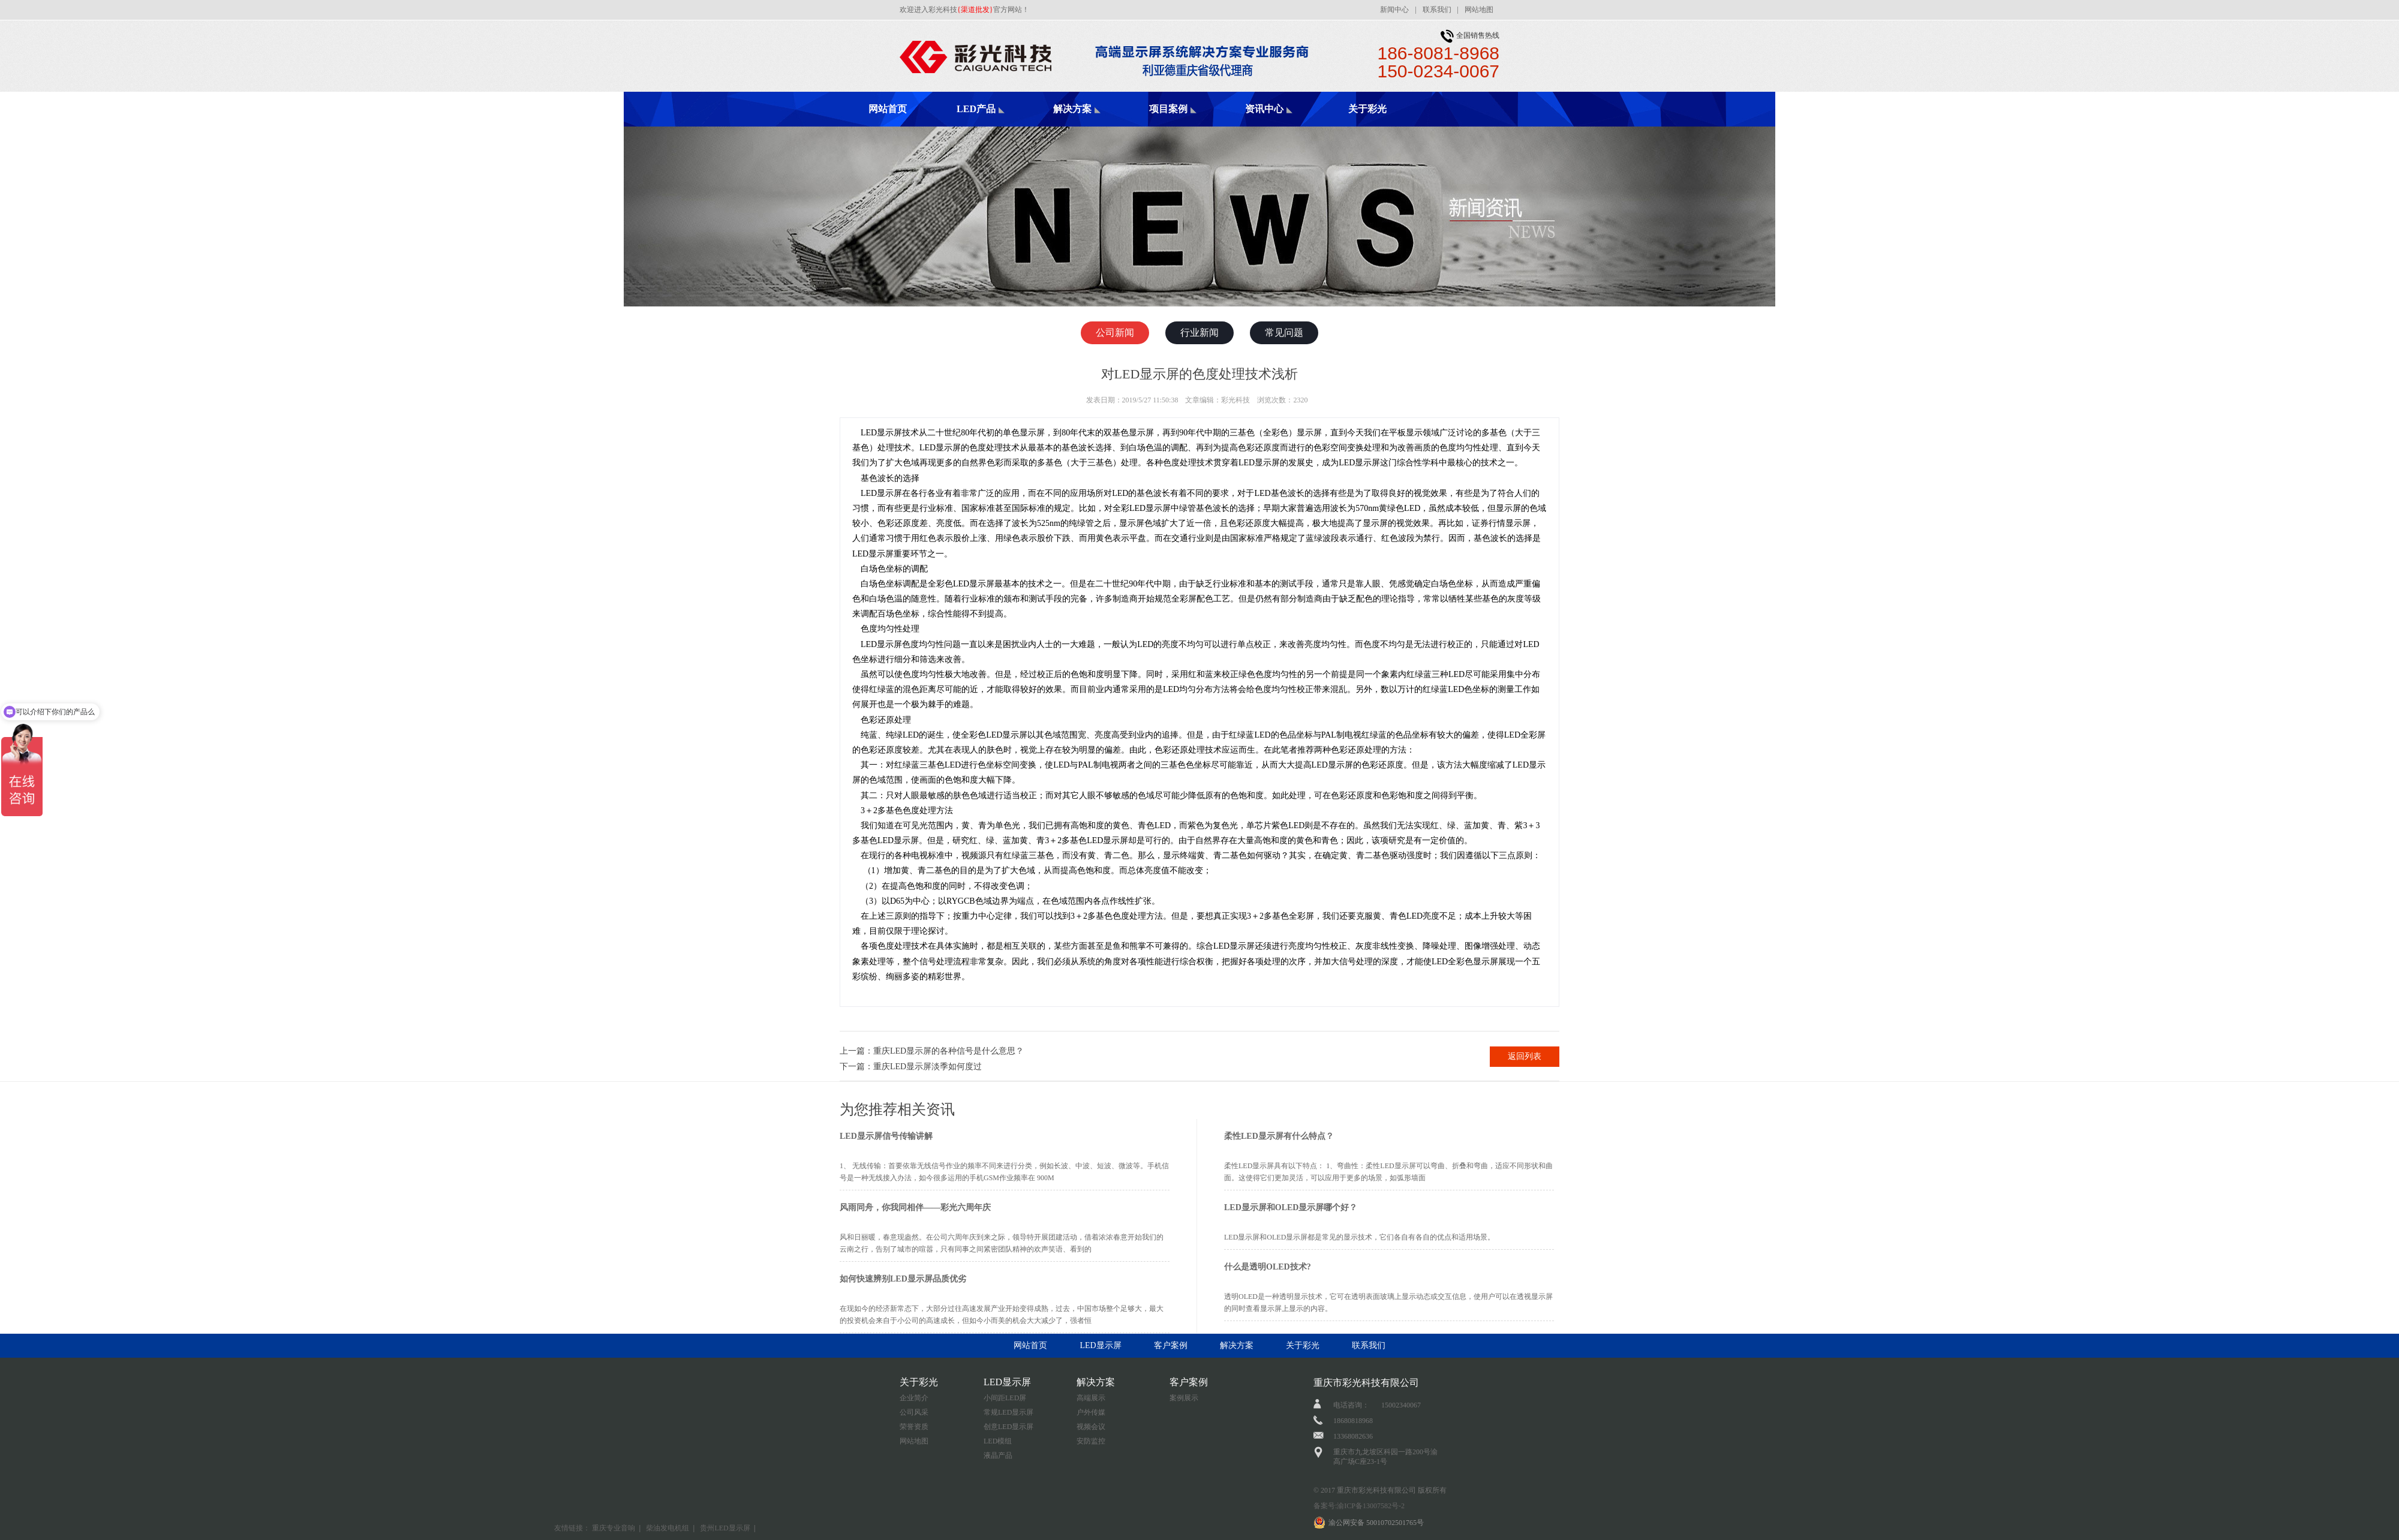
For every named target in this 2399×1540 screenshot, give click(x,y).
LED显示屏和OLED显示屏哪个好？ (1290, 1207)
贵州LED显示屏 (725, 1528)
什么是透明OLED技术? (1267, 1266)
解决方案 (1072, 109)
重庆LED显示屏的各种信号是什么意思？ (948, 1050)
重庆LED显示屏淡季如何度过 (927, 1066)
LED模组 (998, 1441)
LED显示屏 (1100, 1345)
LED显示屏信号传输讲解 (886, 1136)
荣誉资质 (914, 1426)
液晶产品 (998, 1455)
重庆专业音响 (613, 1528)
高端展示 (1091, 1398)
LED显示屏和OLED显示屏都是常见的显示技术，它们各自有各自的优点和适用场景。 (1359, 1237)
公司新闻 (1115, 332)
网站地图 (1479, 9)
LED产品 (976, 109)
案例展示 (1184, 1398)
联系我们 (1437, 9)
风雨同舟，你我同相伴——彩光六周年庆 (915, 1207)
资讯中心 (1264, 109)
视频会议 (1091, 1426)
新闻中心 (1394, 9)
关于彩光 (1367, 109)
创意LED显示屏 (1008, 1426)
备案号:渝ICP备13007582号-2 (1359, 1506)
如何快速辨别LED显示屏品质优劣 (903, 1278)
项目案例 (1168, 109)
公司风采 (914, 1412)
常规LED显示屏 (1008, 1412)
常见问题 (1284, 332)
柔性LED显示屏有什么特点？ (1279, 1136)
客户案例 (1171, 1345)
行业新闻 (1199, 332)
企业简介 (914, 1398)
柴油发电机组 (667, 1528)
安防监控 (1091, 1441)
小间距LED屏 (1005, 1398)
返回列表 (1524, 1056)
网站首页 (887, 109)
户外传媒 (1091, 1412)
